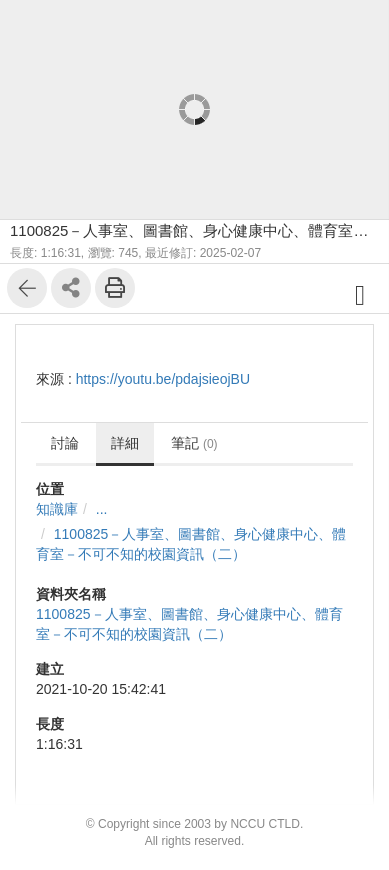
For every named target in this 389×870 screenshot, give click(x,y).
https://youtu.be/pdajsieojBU (163, 379)
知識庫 (57, 509)
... (102, 509)
